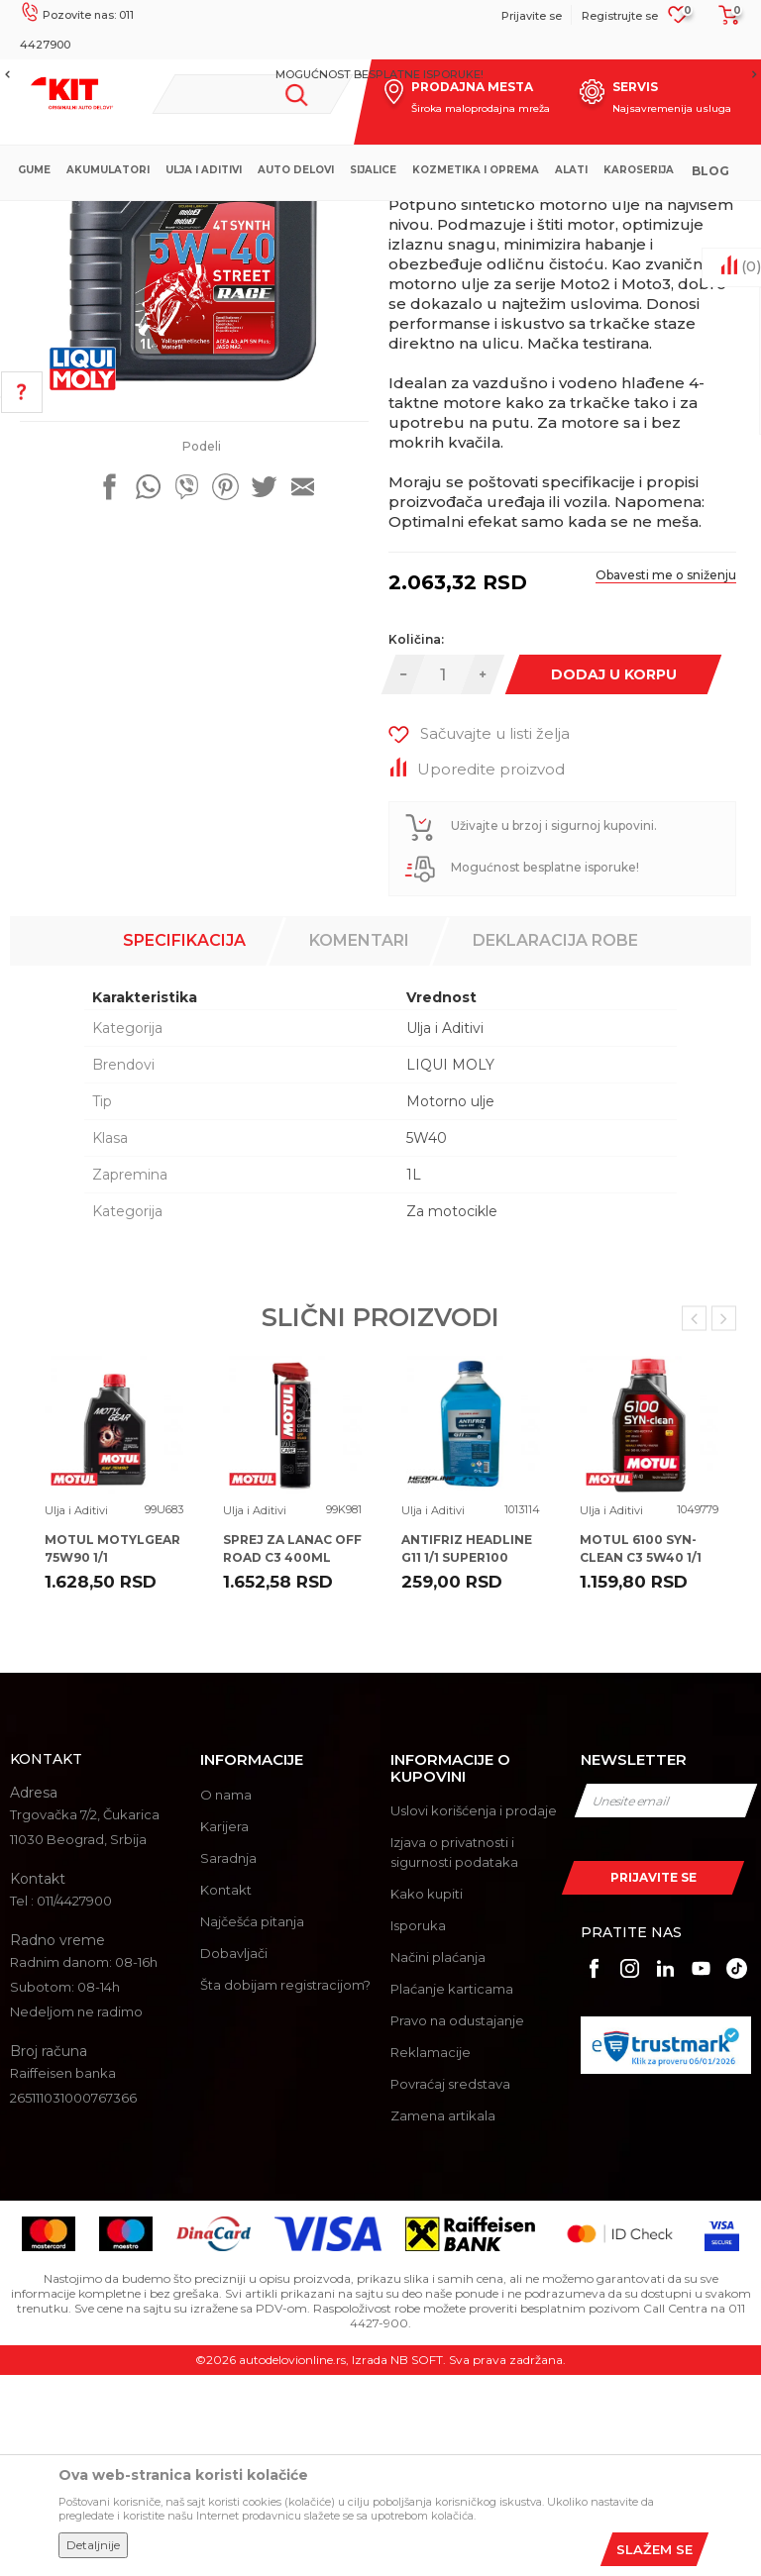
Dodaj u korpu (613, 875)
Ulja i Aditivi (381, 217)
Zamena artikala (442, 2316)
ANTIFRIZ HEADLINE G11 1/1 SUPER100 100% (466, 1758)
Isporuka (418, 2126)
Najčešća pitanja (252, 2122)
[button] (252, 94)
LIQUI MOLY (450, 1266)
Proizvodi (306, 217)
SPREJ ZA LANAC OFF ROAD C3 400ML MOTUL (292, 1758)
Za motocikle (451, 1412)
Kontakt (226, 2091)
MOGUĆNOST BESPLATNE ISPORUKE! (379, 74)
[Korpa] (723, 22)
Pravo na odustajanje (457, 2221)
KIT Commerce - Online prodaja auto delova (140, 217)
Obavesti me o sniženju (666, 776)
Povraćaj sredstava (450, 2285)
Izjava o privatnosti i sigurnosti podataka (454, 2053)
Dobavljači (234, 2154)
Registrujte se (620, 16)
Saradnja (228, 2059)
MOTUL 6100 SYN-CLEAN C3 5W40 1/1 (641, 1749)
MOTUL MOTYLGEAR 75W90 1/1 (112, 1749)
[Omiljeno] (678, 21)
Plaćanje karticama (451, 2190)
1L (413, 1376)
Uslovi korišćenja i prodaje (473, 2011)
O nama (226, 1996)
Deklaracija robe (555, 1141)
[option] (380, 74)
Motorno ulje (450, 1302)
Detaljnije (93, 2544)
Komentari (359, 1141)
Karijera (224, 2027)
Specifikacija (184, 1141)
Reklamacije (430, 2253)
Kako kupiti (426, 2095)
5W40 (426, 1339)
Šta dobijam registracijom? (285, 2186)
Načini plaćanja (438, 2158)
